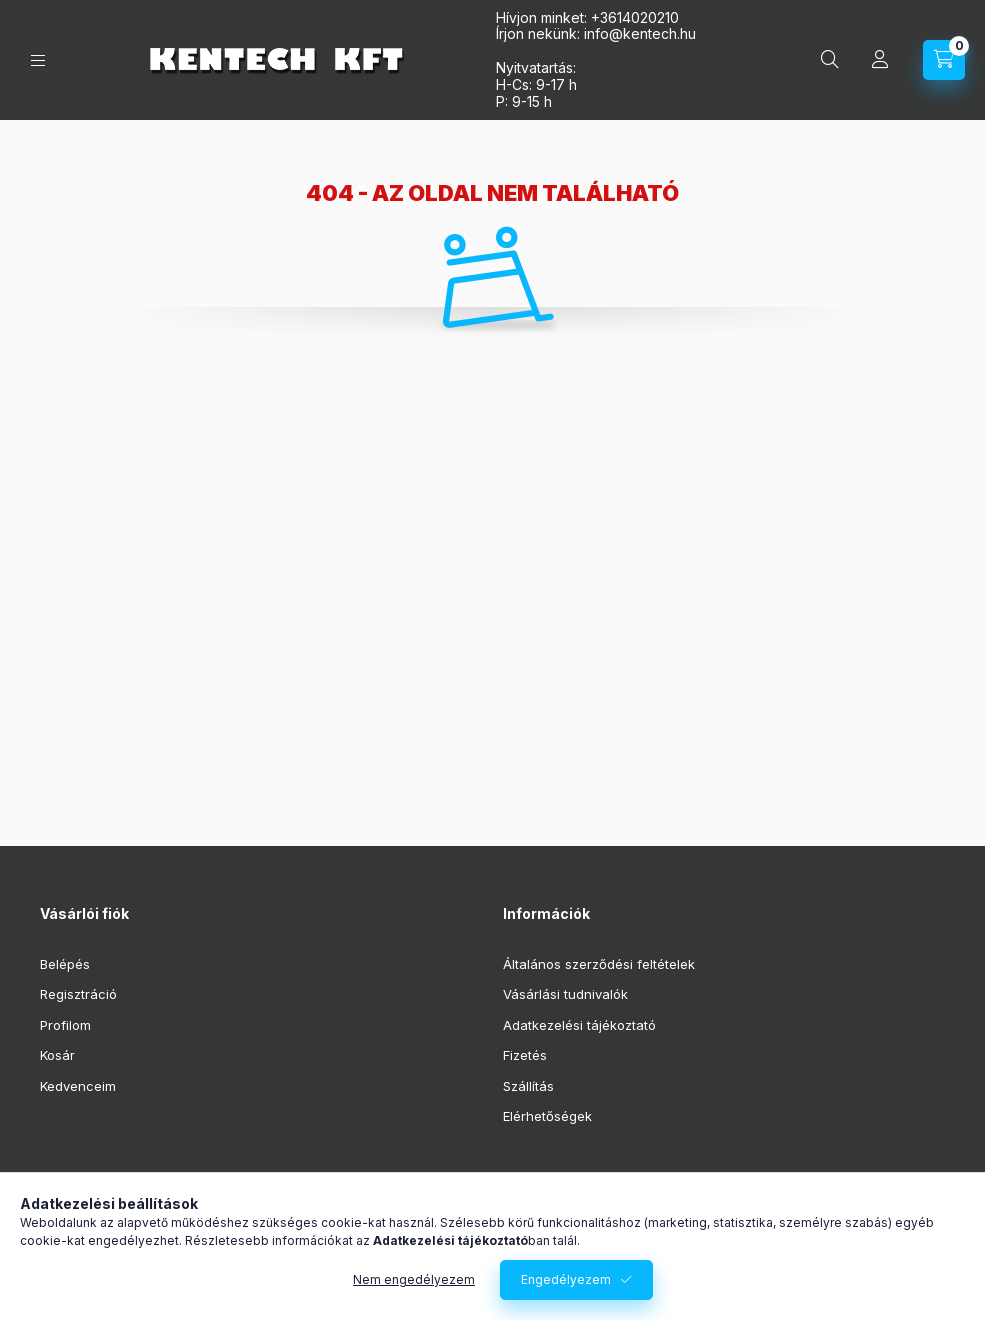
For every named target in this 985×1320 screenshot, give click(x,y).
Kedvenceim (78, 1086)
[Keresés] (830, 60)
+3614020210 (635, 17)
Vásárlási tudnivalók (565, 994)
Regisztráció (78, 994)
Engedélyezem (566, 1283)
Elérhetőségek (547, 1116)
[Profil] (880, 60)
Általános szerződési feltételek (599, 964)
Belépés (65, 964)
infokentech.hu (640, 33)
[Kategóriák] (38, 60)
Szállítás (528, 1086)
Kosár (57, 1055)
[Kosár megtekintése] (944, 60)
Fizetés (525, 1055)
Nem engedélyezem (414, 1283)
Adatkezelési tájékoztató (579, 1025)
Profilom (65, 1025)
